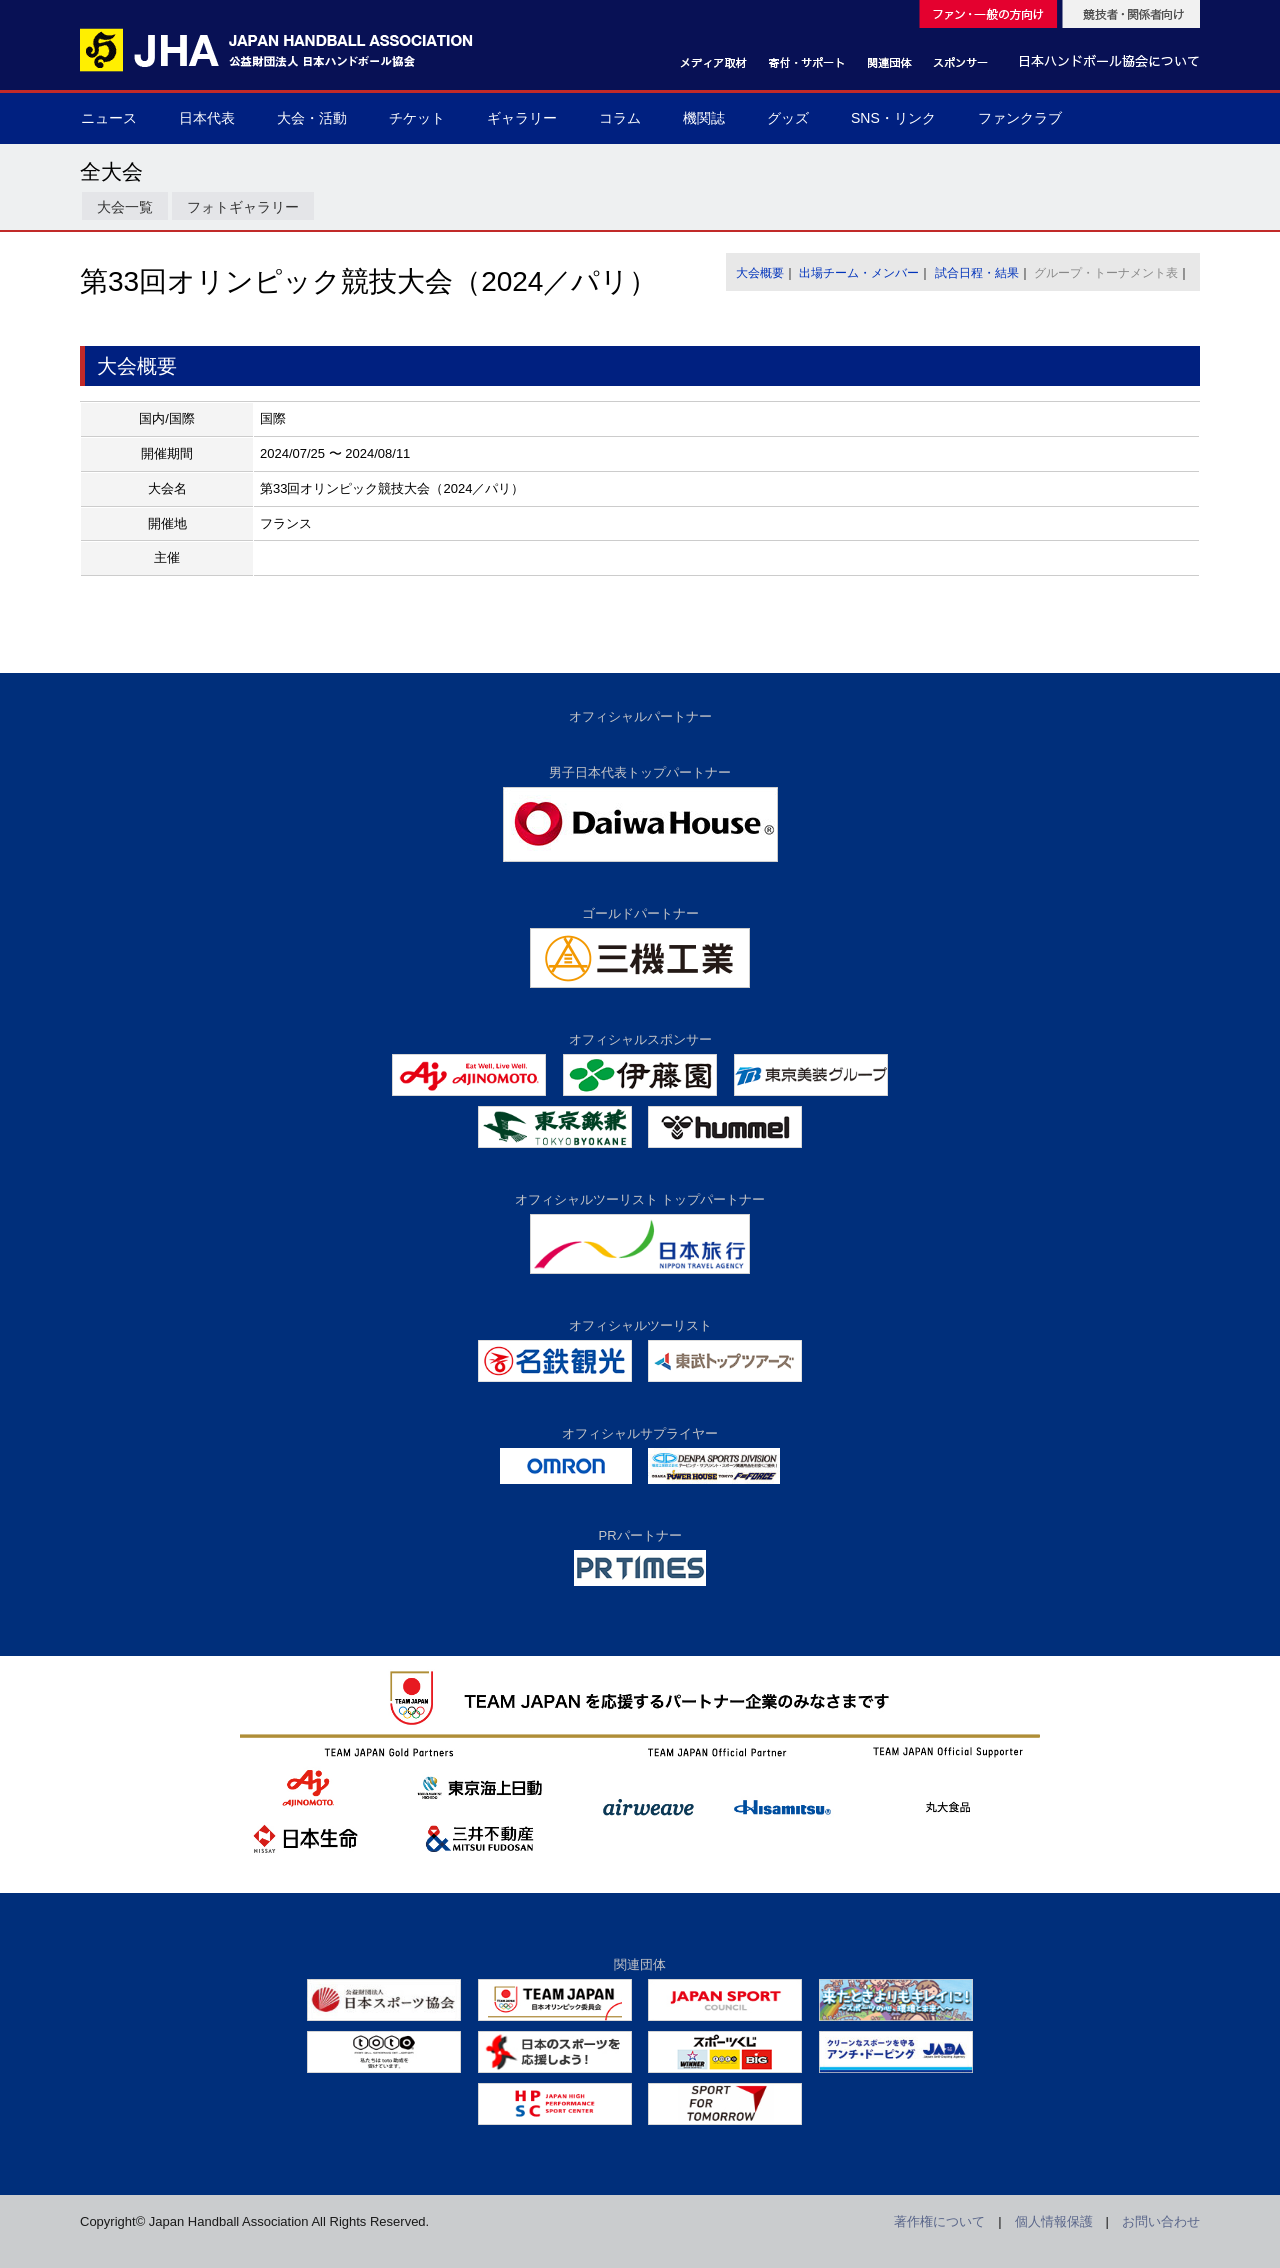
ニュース (109, 118)
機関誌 (704, 118)
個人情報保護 (1054, 2221)
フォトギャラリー (243, 207)
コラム (620, 118)
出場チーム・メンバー (859, 273)
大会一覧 (125, 207)
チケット (417, 118)
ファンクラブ (1020, 118)
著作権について (939, 2221)
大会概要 (760, 273)
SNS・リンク (893, 118)
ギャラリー (522, 118)
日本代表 (207, 118)
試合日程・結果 (977, 273)
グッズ (788, 118)
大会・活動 (312, 118)
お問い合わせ (1161, 2221)
